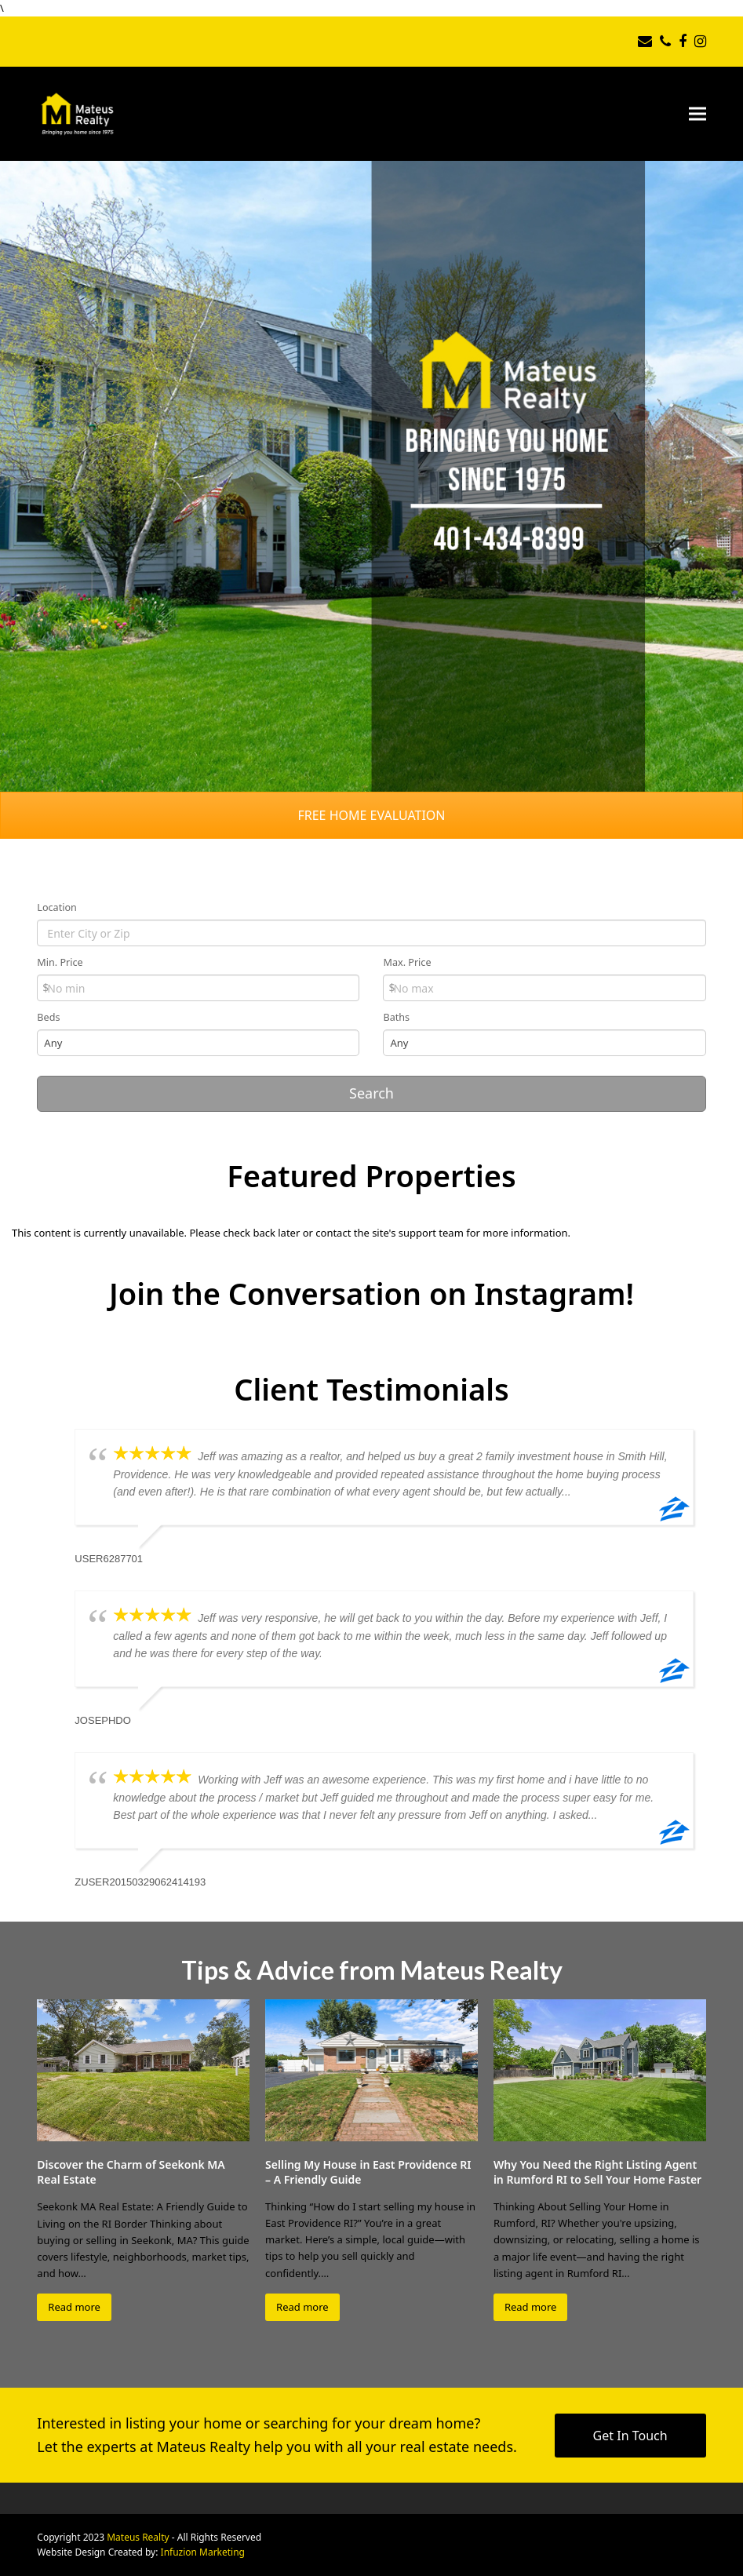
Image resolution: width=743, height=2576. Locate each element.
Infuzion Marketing (203, 2552)
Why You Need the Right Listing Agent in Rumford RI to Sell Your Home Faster (597, 2172)
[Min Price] (198, 988)
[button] (697, 113)
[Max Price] (544, 988)
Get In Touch (630, 2435)
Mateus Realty (138, 2537)
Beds (48, 1017)
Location (57, 907)
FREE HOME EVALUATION (371, 815)
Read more (74, 2307)
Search (371, 1093)
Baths (396, 1017)
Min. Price (59, 962)
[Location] (371, 933)
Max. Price (407, 962)
